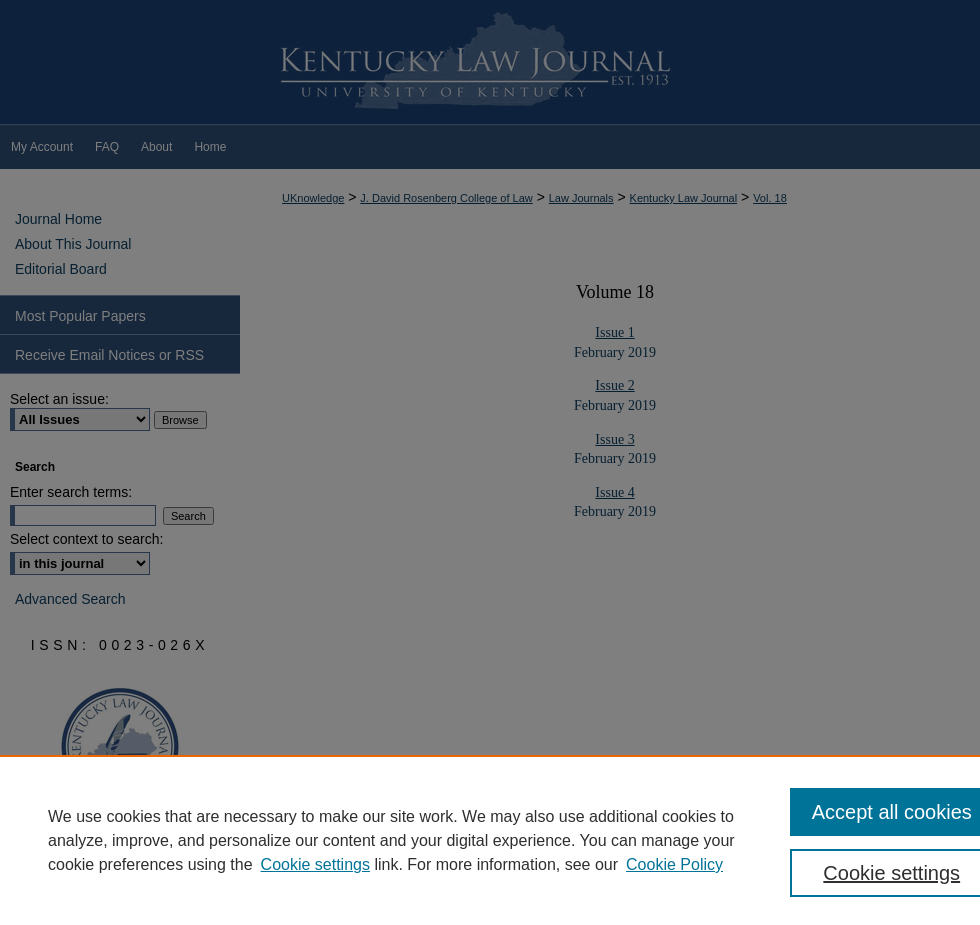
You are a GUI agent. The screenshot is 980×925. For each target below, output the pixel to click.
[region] (490, 840)
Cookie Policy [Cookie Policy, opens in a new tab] (674, 864)
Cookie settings (315, 864)
